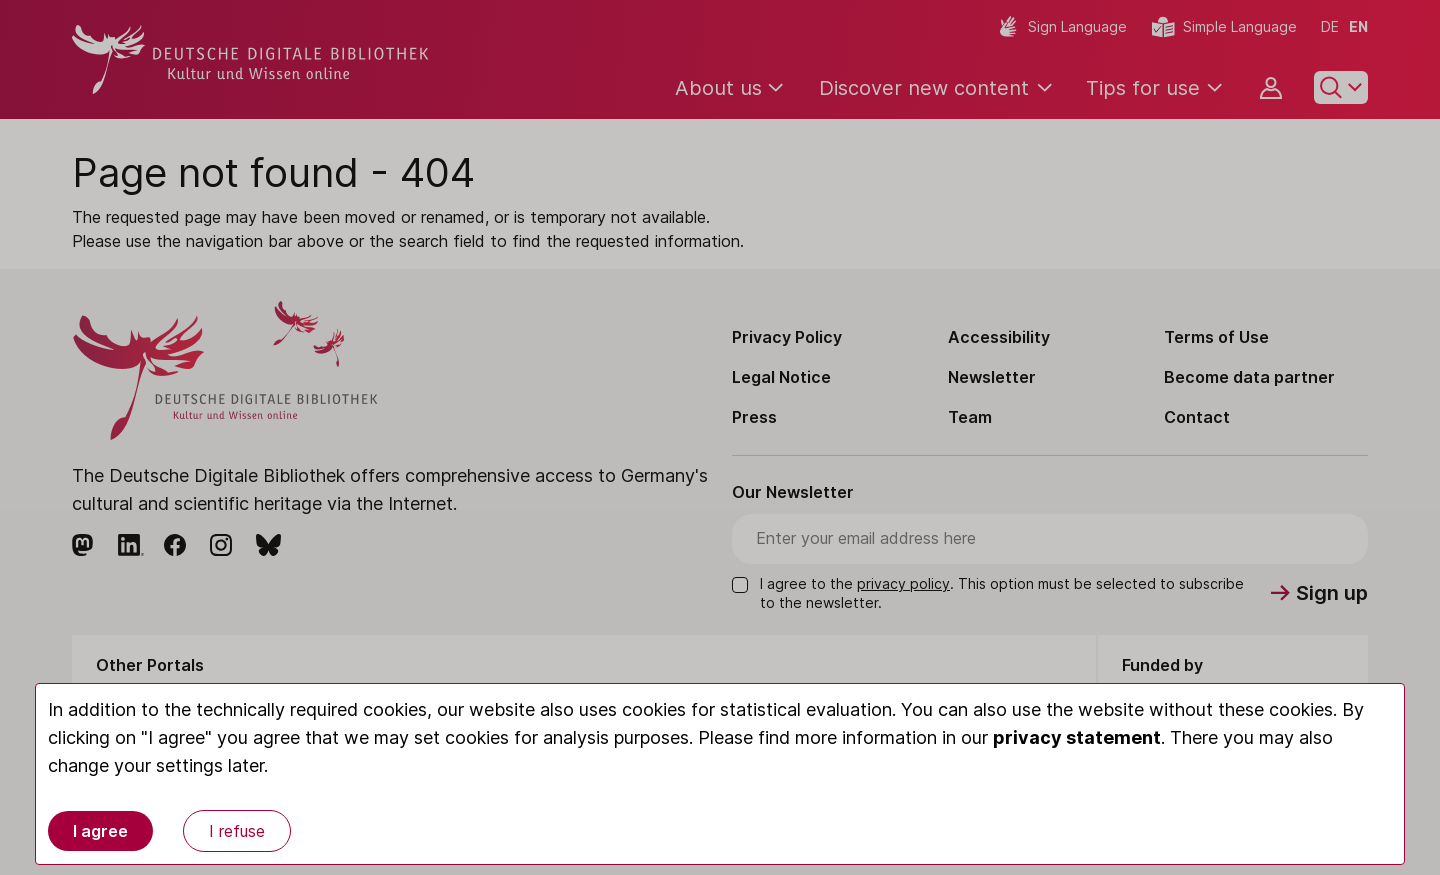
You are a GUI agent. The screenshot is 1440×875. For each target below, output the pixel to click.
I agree (100, 831)
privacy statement (1077, 737)
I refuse (237, 831)
